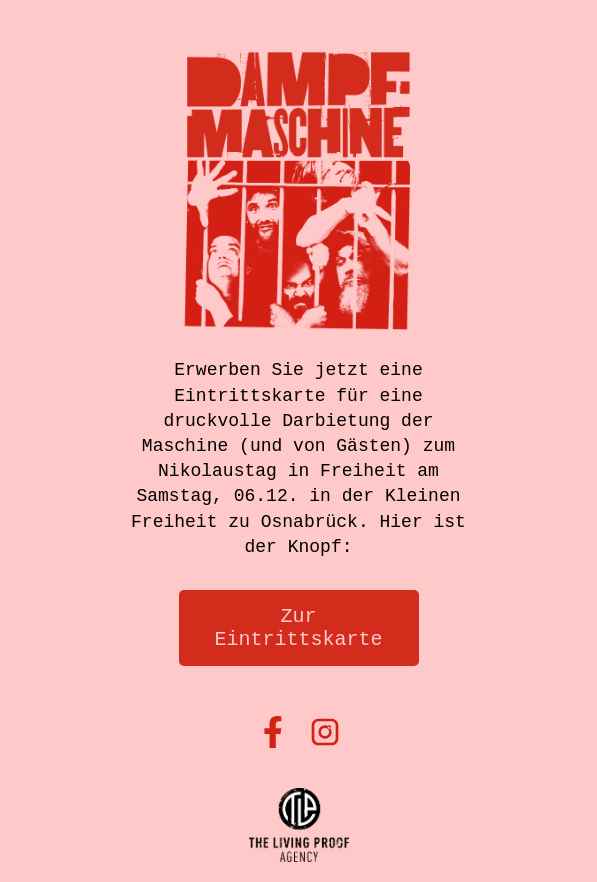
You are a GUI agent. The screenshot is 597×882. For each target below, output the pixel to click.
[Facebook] (273, 734)
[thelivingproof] (299, 827)
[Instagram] (325, 734)
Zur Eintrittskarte (298, 628)
